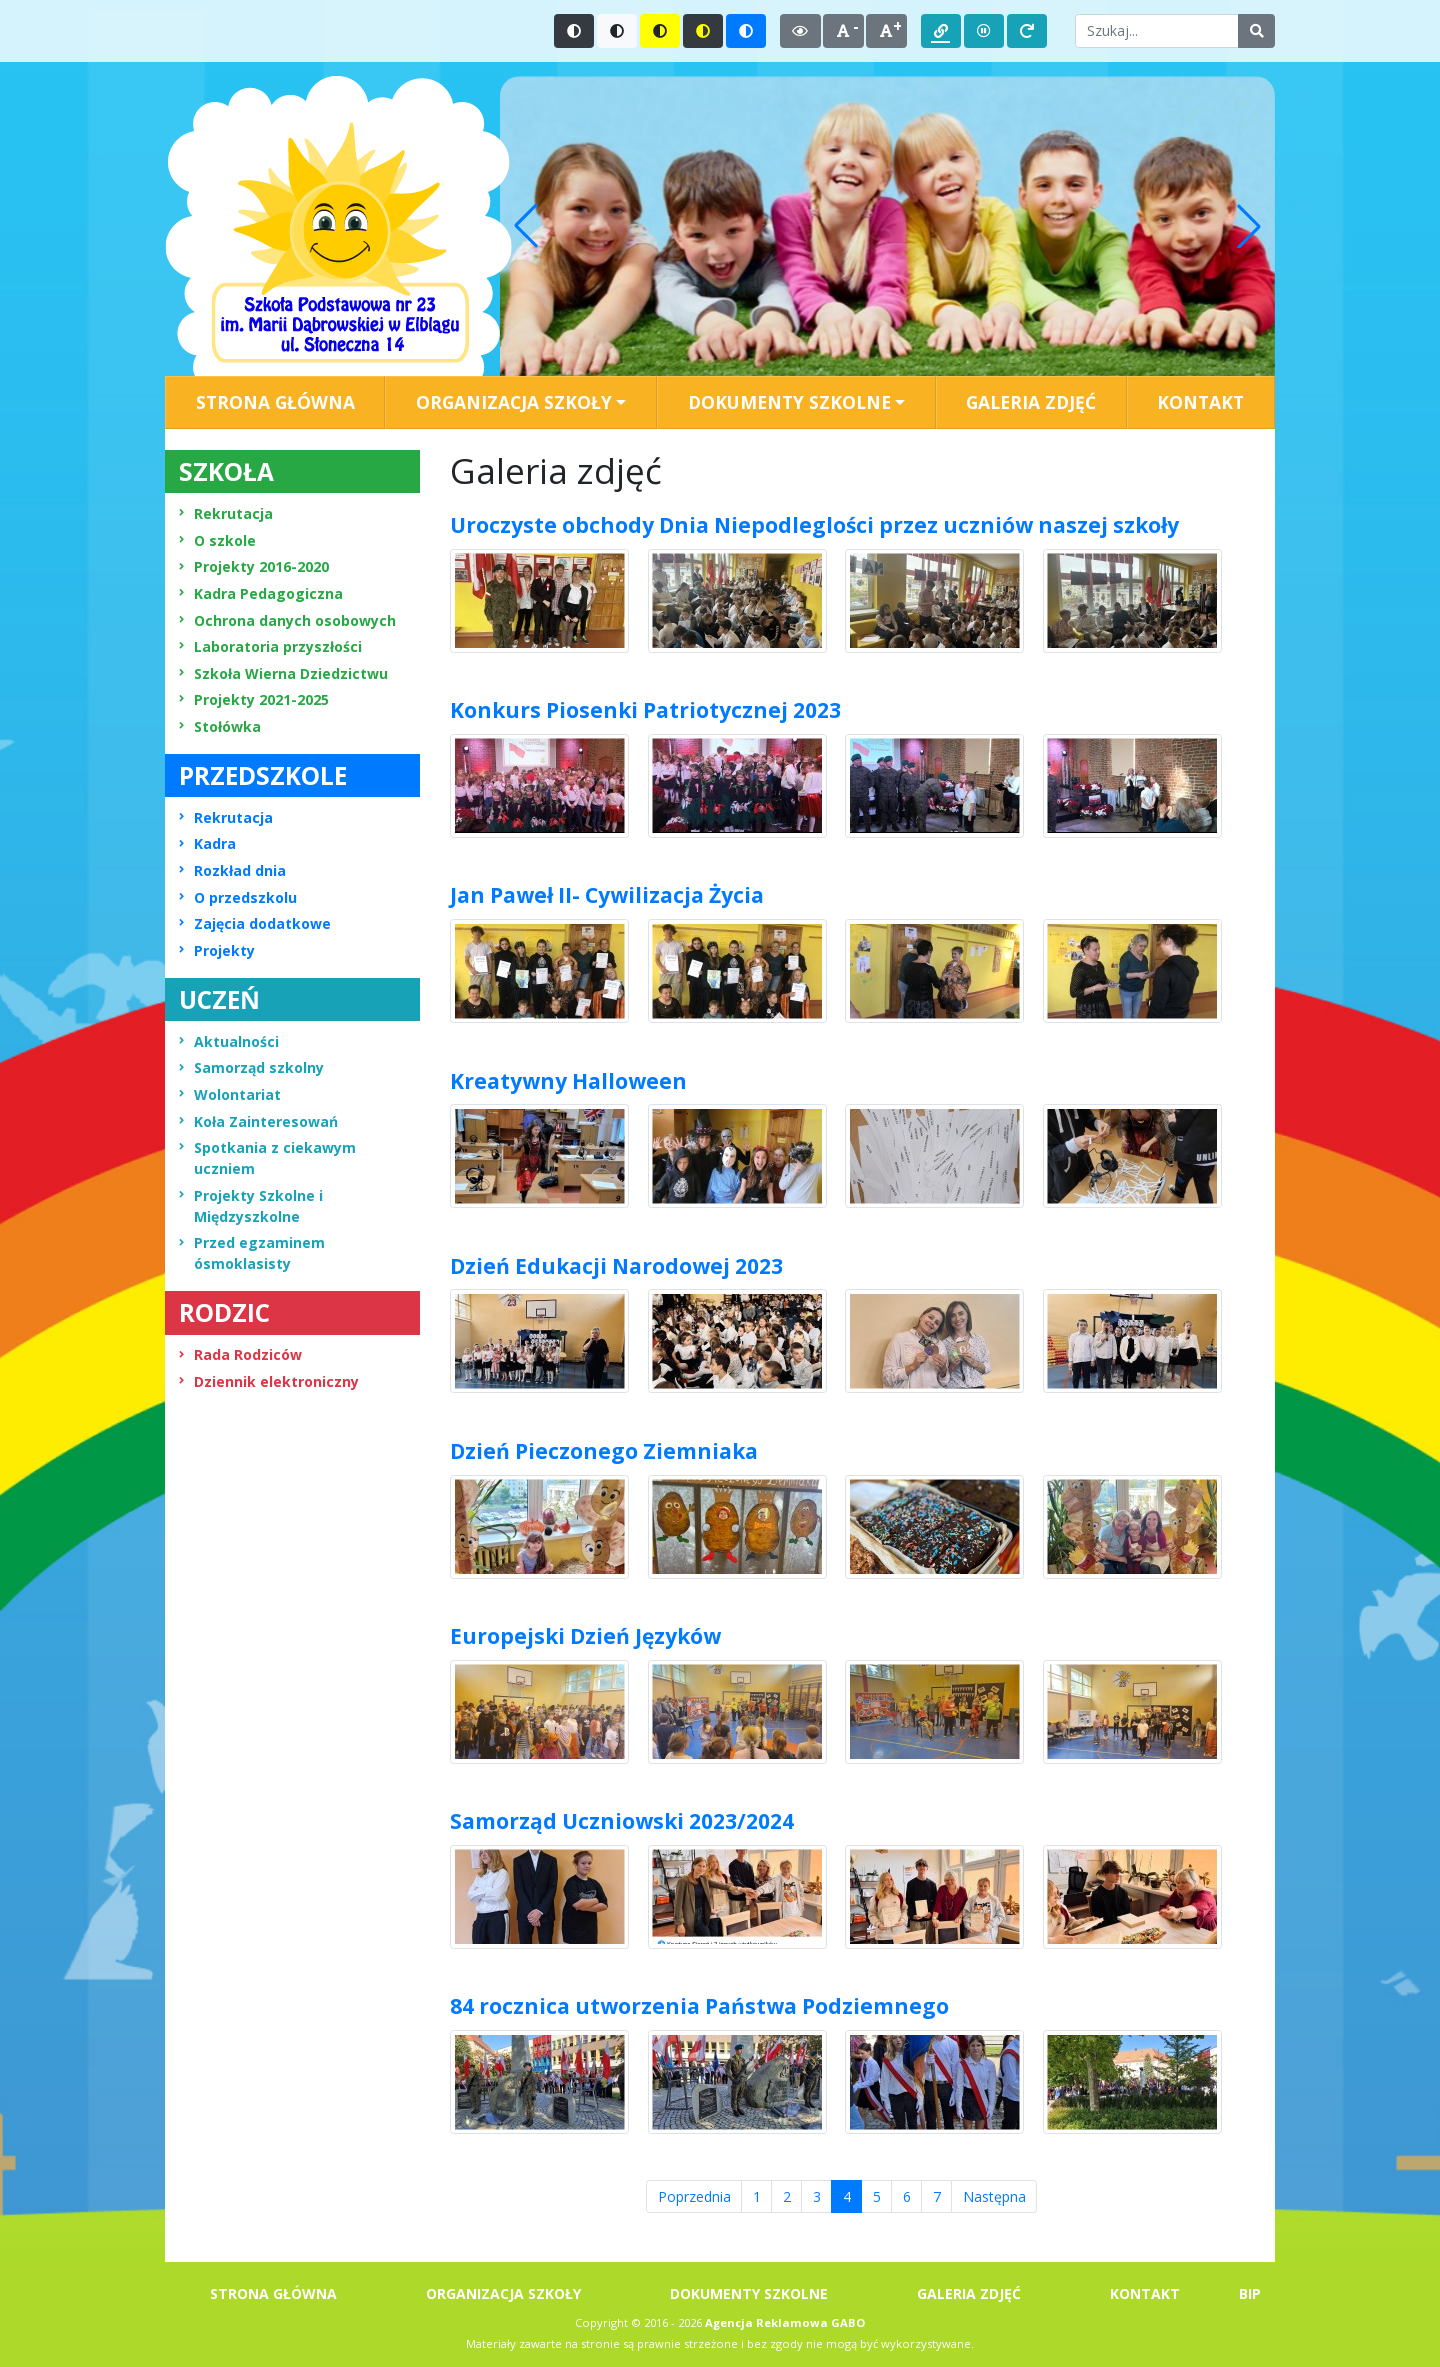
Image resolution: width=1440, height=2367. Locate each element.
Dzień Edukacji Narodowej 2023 (616, 1266)
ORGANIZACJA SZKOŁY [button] (514, 402)
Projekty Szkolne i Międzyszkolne (251, 1206)
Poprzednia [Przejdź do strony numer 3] (694, 2196)
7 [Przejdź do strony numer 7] (937, 2196)
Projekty (217, 950)
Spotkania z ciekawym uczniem (267, 1158)
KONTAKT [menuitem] (1200, 402)
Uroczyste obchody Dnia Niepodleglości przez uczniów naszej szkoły (814, 525)
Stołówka (220, 726)
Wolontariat (230, 1094)
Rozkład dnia (232, 870)
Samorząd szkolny (251, 1067)
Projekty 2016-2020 (254, 566)
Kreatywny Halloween (568, 1081)
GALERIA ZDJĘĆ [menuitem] (1031, 402)
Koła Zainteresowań (258, 1121)
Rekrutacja (226, 513)
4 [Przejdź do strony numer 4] (853, 2196)
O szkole (217, 540)
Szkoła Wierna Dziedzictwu (283, 673)
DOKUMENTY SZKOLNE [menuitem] (749, 2293)
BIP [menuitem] (1250, 2293)
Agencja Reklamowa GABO (785, 2322)
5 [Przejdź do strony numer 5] (877, 2196)
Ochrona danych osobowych (287, 620)
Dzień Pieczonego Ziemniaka (604, 1451)
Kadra (207, 843)
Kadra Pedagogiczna (261, 593)
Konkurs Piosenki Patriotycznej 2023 (645, 710)
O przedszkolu (238, 897)
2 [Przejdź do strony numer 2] (787, 2196)
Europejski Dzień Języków (585, 1636)
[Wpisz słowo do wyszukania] (1157, 31)
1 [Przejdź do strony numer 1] (757, 2196)
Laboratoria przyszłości (270, 646)
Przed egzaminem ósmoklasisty (252, 1253)
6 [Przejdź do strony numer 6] (907, 2196)
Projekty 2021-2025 (254, 699)
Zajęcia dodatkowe (255, 923)
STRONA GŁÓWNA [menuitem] (275, 402)
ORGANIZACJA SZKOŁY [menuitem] (503, 2293)
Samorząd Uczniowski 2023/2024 (622, 1821)
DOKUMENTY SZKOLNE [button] (789, 402)
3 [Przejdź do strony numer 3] (817, 2196)
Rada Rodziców (240, 1354)
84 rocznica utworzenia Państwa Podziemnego (699, 2006)
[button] (526, 226)
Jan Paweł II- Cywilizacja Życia (607, 895)
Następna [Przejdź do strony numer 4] (994, 2196)
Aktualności (229, 1041)
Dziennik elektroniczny (269, 1381)
